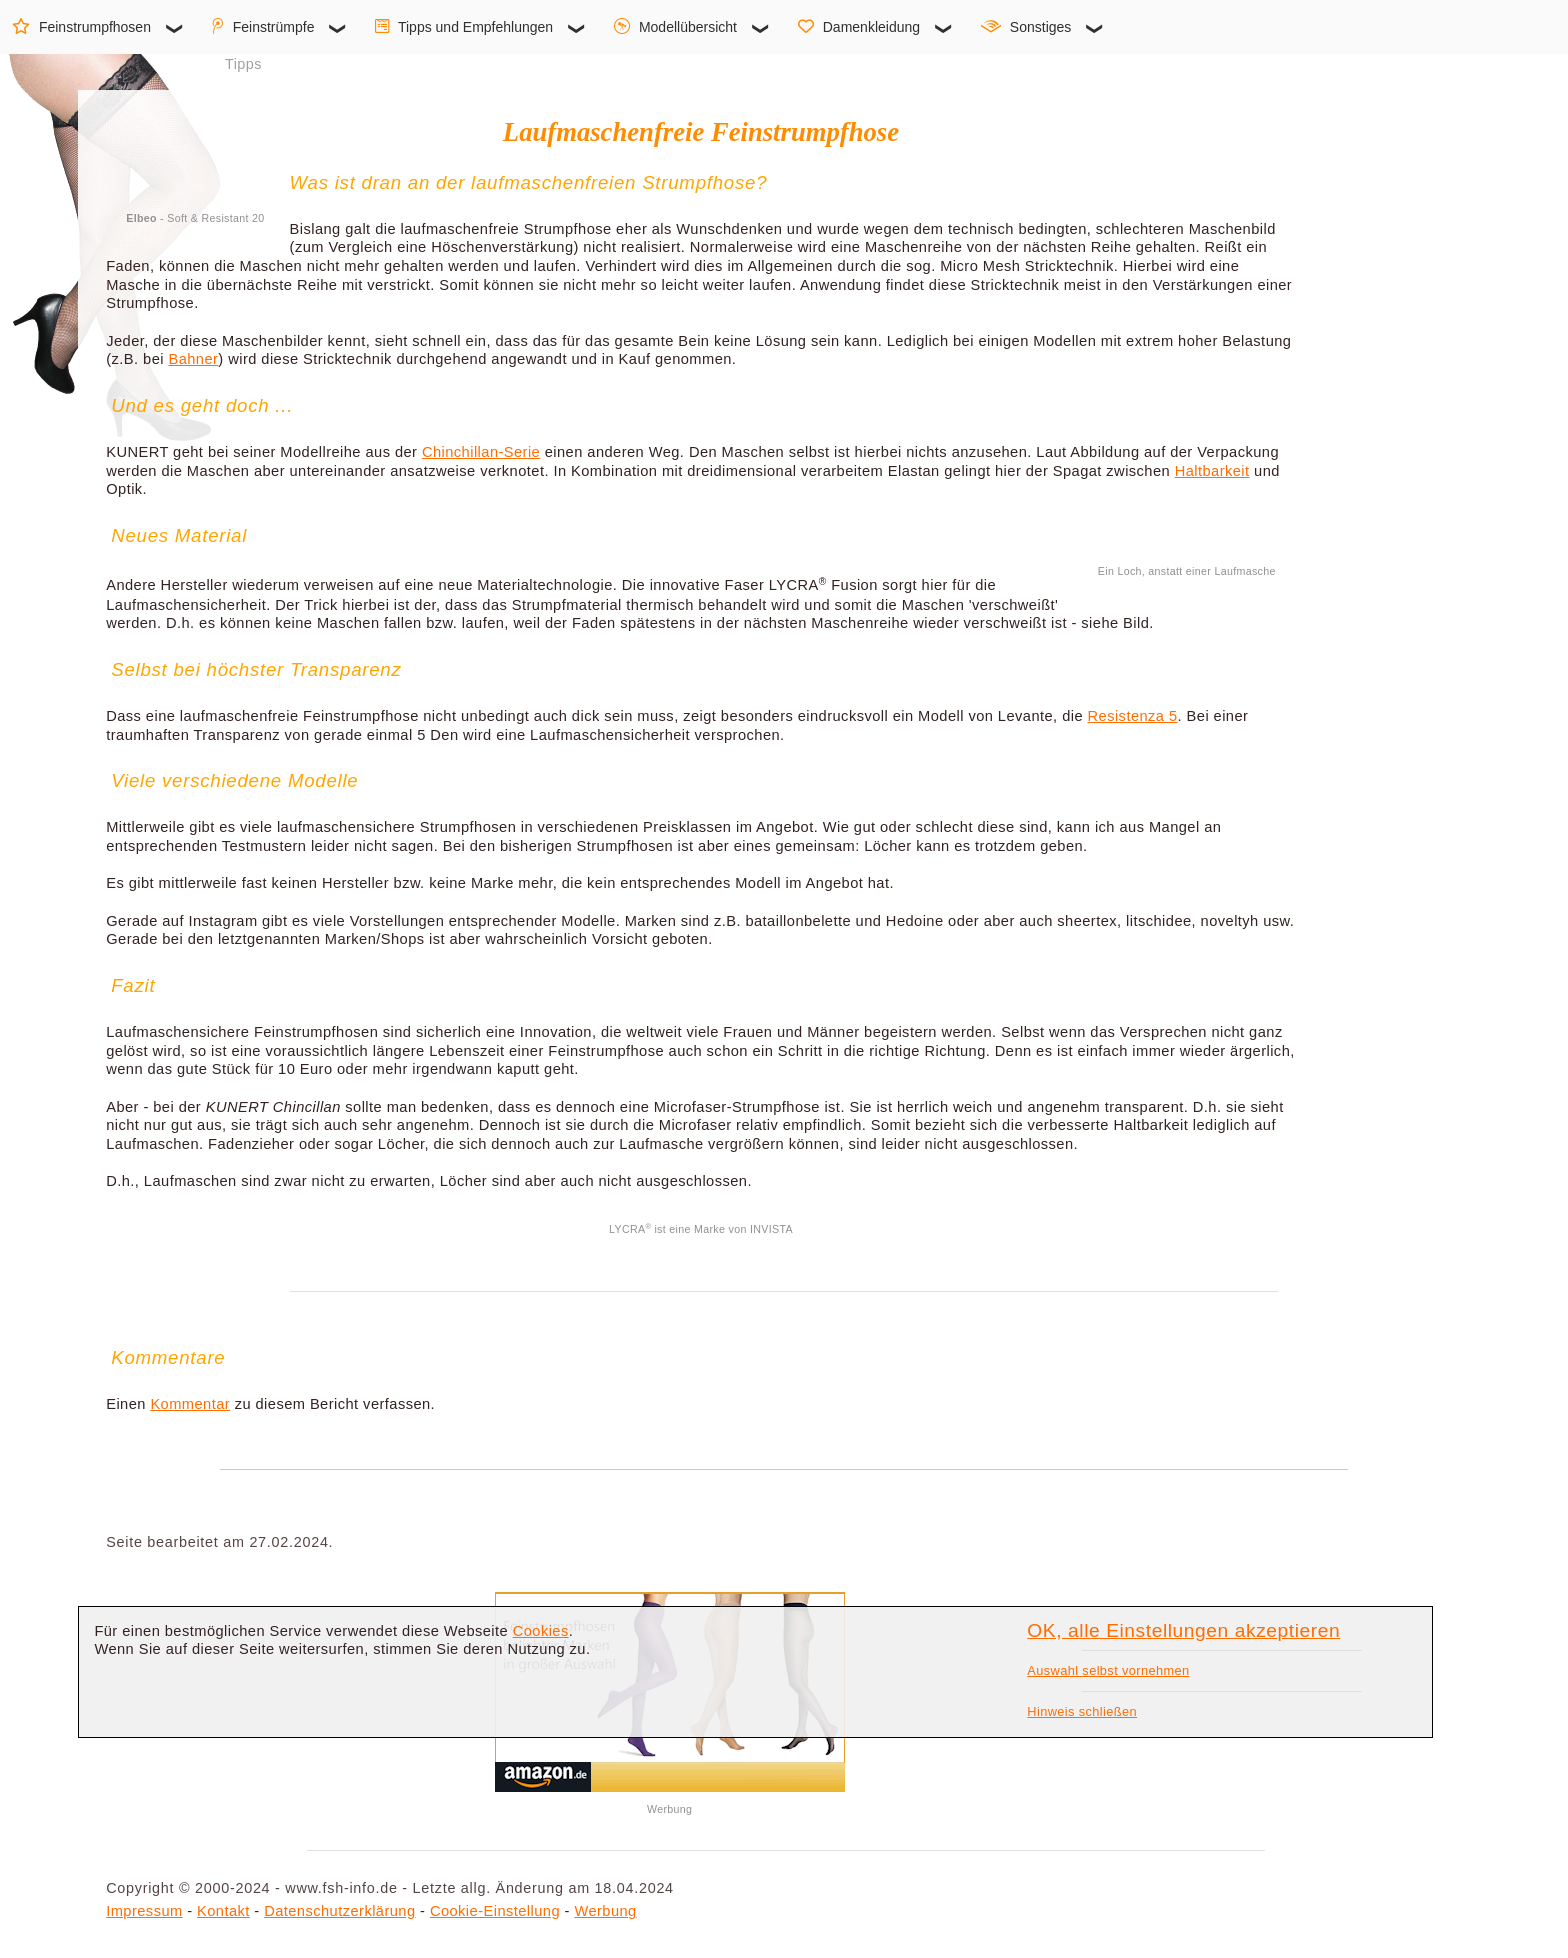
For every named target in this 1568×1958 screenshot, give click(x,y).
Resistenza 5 (1133, 716)
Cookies (541, 1631)
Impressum (144, 1911)
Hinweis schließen (1082, 1711)
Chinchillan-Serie (481, 452)
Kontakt (223, 1911)
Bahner (193, 359)
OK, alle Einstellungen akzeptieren (1183, 1630)
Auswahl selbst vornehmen (1108, 1670)
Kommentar (190, 1404)
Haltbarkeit (1212, 471)
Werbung (605, 1911)
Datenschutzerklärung (339, 1911)
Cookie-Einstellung (495, 1911)
